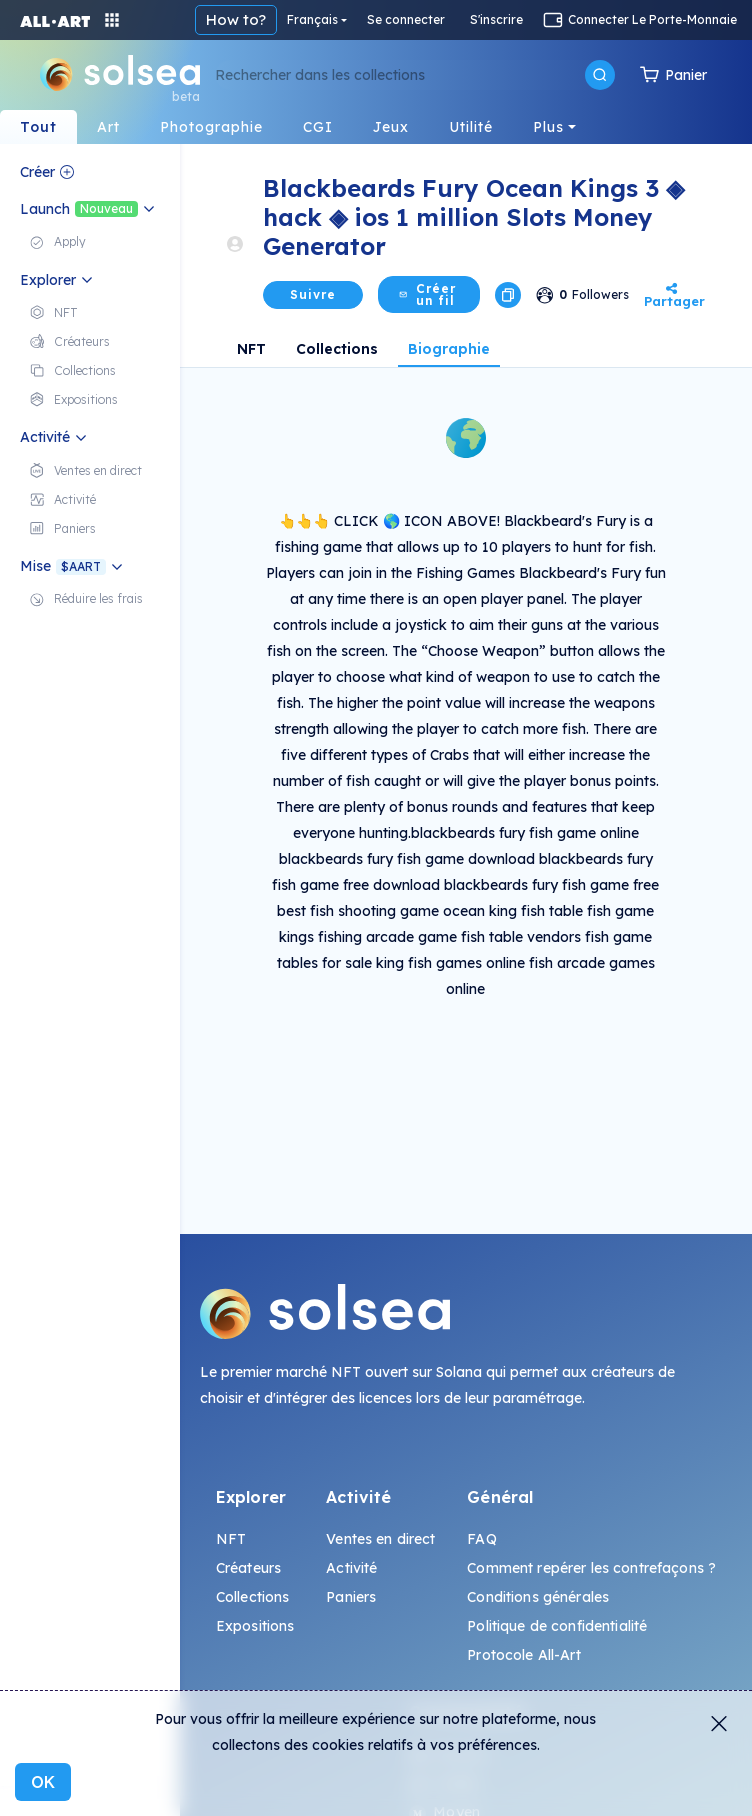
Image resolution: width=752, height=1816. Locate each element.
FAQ (481, 1539)
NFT (251, 349)
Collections (337, 349)
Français (312, 19)
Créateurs (248, 1568)
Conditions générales (538, 1597)
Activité (351, 1568)
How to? (236, 19)
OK (43, 1782)
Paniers (351, 1597)
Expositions (255, 1626)
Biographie (449, 349)
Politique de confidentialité (557, 1626)
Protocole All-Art (523, 1655)
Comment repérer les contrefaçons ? (591, 1568)
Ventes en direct (380, 1539)
